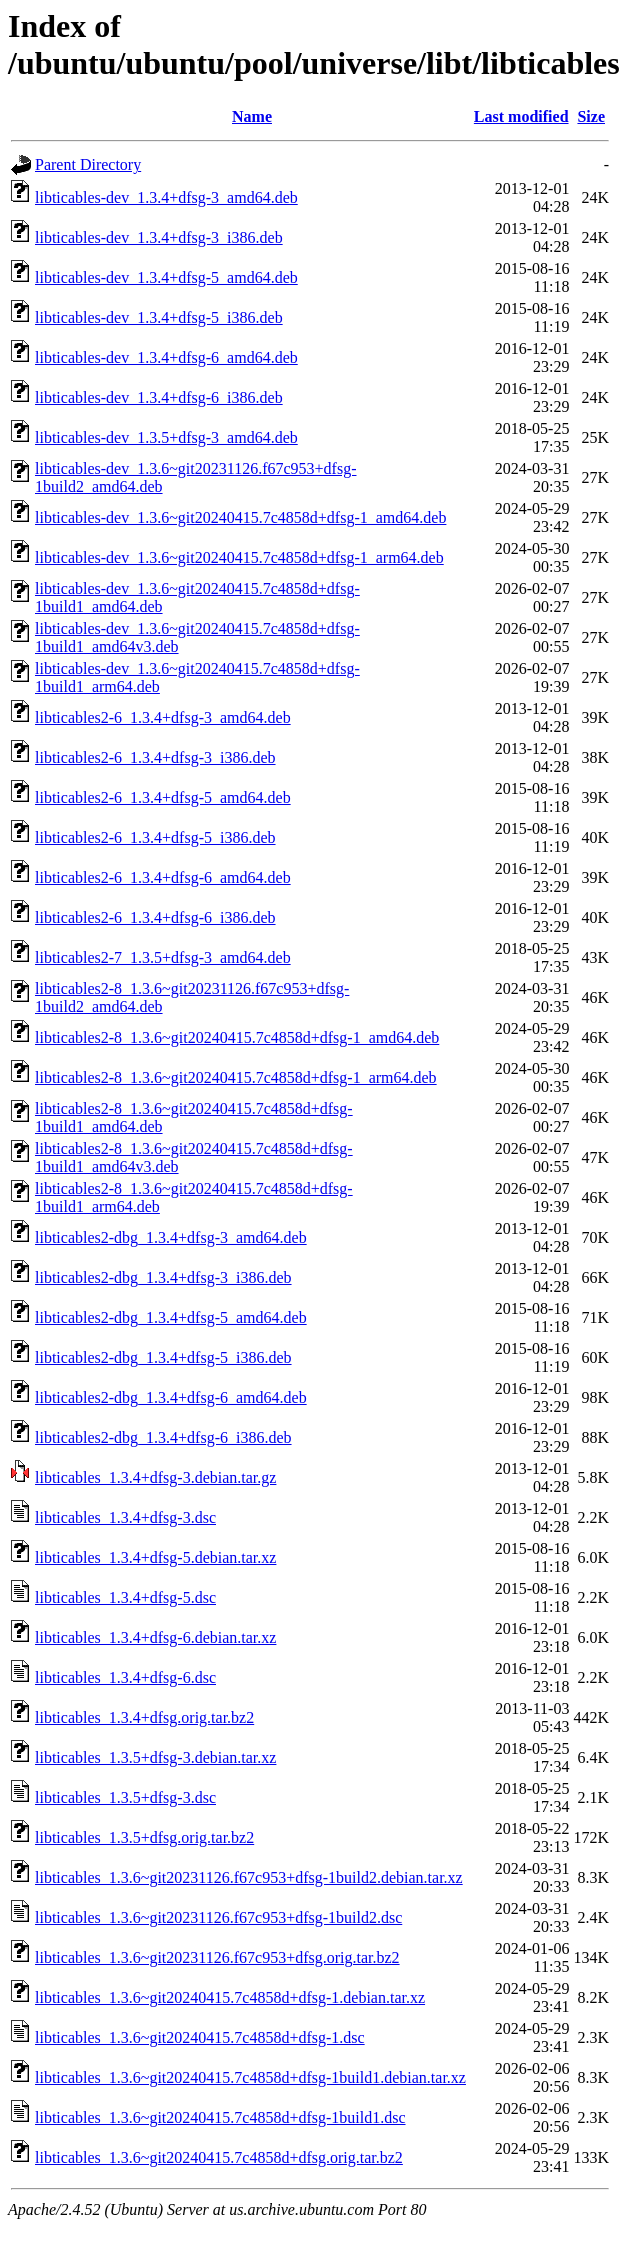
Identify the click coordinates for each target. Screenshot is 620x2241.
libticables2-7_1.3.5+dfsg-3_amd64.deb (163, 957)
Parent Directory (88, 164)
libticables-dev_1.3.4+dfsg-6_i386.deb (159, 397)
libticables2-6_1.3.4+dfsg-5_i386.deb (155, 837)
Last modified (521, 116)
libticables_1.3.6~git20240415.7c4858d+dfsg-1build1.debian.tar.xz (250, 2077)
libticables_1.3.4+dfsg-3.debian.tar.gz (155, 1477)
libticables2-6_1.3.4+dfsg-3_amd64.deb (163, 717)
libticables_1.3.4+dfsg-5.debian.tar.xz (155, 1557)
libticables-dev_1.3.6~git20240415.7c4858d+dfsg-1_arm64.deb (239, 557)
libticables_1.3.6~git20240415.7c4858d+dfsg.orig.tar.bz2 (219, 2157)
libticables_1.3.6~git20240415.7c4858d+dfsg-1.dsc (200, 2037)
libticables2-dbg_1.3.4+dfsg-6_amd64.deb (171, 1397)
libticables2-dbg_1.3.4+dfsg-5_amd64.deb (171, 1317)
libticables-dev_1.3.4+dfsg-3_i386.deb (159, 237)
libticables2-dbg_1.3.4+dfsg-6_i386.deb (163, 1437)
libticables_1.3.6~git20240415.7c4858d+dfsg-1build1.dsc (220, 2117)
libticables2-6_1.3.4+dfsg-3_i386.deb (155, 757)
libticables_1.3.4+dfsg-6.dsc (125, 1677)
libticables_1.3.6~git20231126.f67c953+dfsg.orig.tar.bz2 (217, 1957)
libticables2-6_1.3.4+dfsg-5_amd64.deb (163, 797)
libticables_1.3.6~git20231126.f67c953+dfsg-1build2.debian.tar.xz (249, 1877)
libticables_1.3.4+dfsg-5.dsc (125, 1597)
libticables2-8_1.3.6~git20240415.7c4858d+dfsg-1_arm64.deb (236, 1077)
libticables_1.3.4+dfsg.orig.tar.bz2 (144, 1717)
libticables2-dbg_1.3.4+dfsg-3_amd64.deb (171, 1237)
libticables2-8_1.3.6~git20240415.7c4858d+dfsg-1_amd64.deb (237, 1037)
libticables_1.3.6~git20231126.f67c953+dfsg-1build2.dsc (218, 1917)
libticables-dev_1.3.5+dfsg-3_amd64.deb (166, 437)
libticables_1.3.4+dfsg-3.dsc (125, 1517)
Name (252, 116)
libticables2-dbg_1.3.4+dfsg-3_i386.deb (163, 1277)
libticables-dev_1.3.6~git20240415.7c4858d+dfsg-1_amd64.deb (240, 517)
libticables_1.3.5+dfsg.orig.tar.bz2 (144, 1837)
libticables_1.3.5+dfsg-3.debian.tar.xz (155, 1757)
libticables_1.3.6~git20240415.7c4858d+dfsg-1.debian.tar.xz (230, 1997)
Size (591, 116)
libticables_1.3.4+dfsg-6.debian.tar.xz (155, 1637)
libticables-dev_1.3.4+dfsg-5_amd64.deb (166, 277)
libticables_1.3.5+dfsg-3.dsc (125, 1797)
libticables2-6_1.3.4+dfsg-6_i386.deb (155, 917)
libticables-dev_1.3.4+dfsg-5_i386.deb (159, 317)
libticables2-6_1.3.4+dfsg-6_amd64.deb (163, 877)
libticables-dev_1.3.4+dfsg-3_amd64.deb (166, 197)
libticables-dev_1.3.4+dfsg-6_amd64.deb (166, 357)
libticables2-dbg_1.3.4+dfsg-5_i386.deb (163, 1357)
